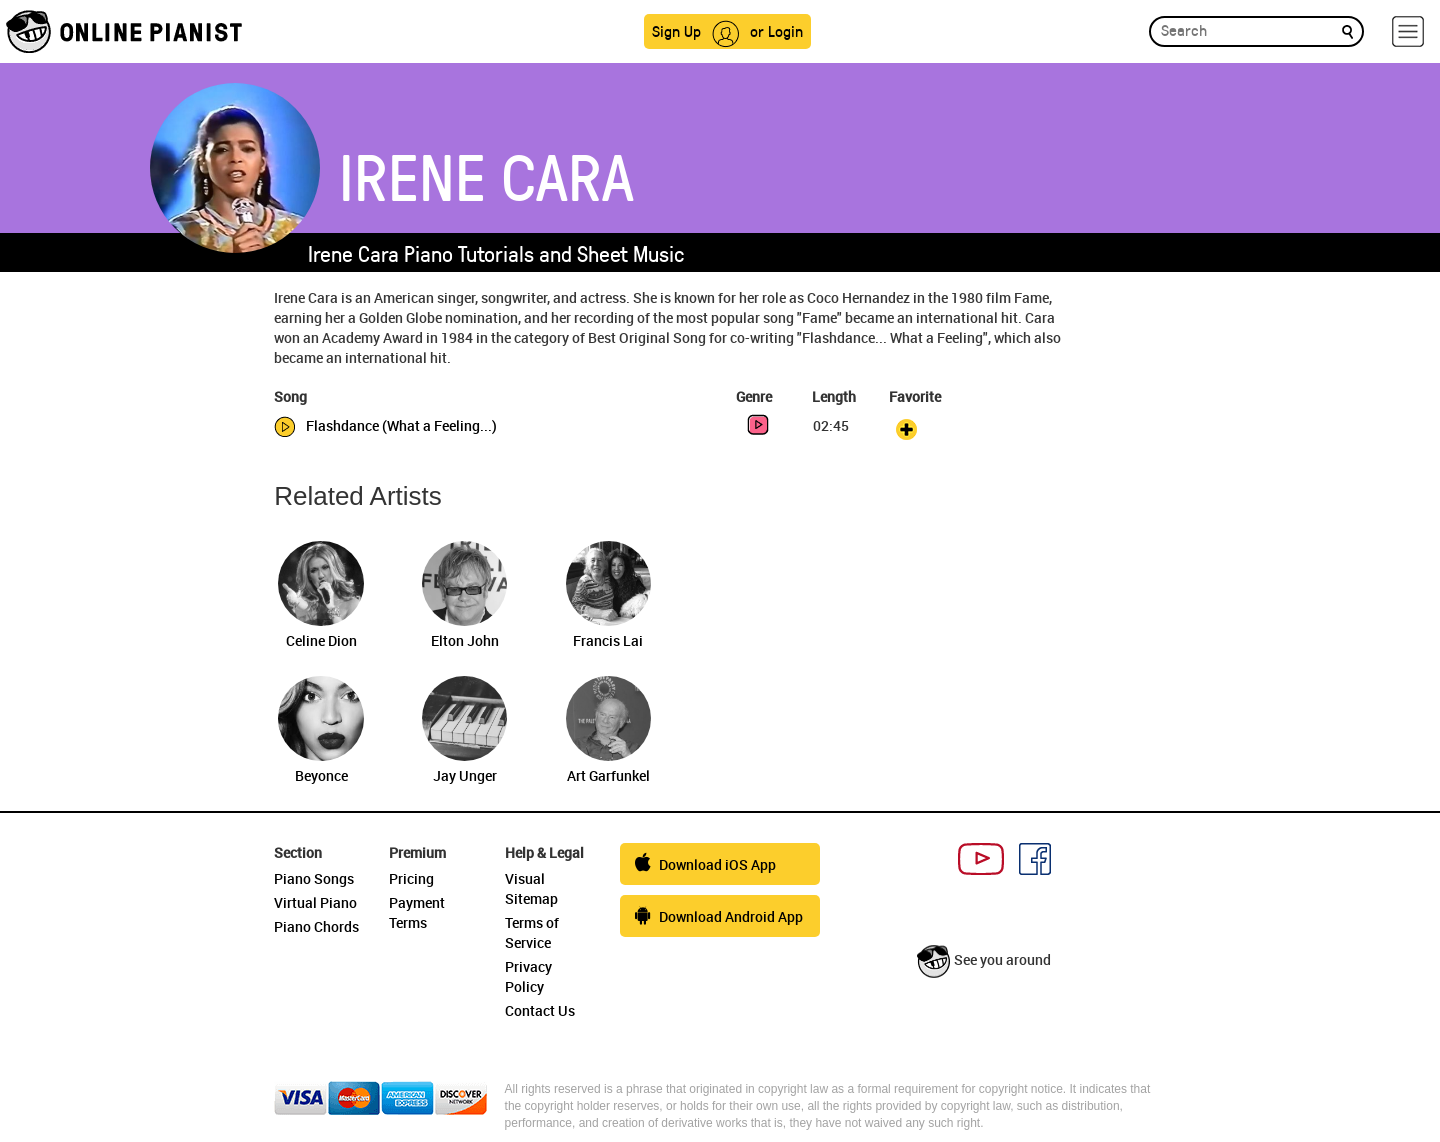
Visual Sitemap (531, 888)
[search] (1347, 30)
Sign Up (676, 30)
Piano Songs (314, 878)
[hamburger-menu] (1408, 31)
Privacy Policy (528, 976)
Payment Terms (417, 912)
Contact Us (540, 1010)
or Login (776, 30)
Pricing (411, 878)
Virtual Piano (315, 902)
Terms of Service (532, 932)
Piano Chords (316, 926)
